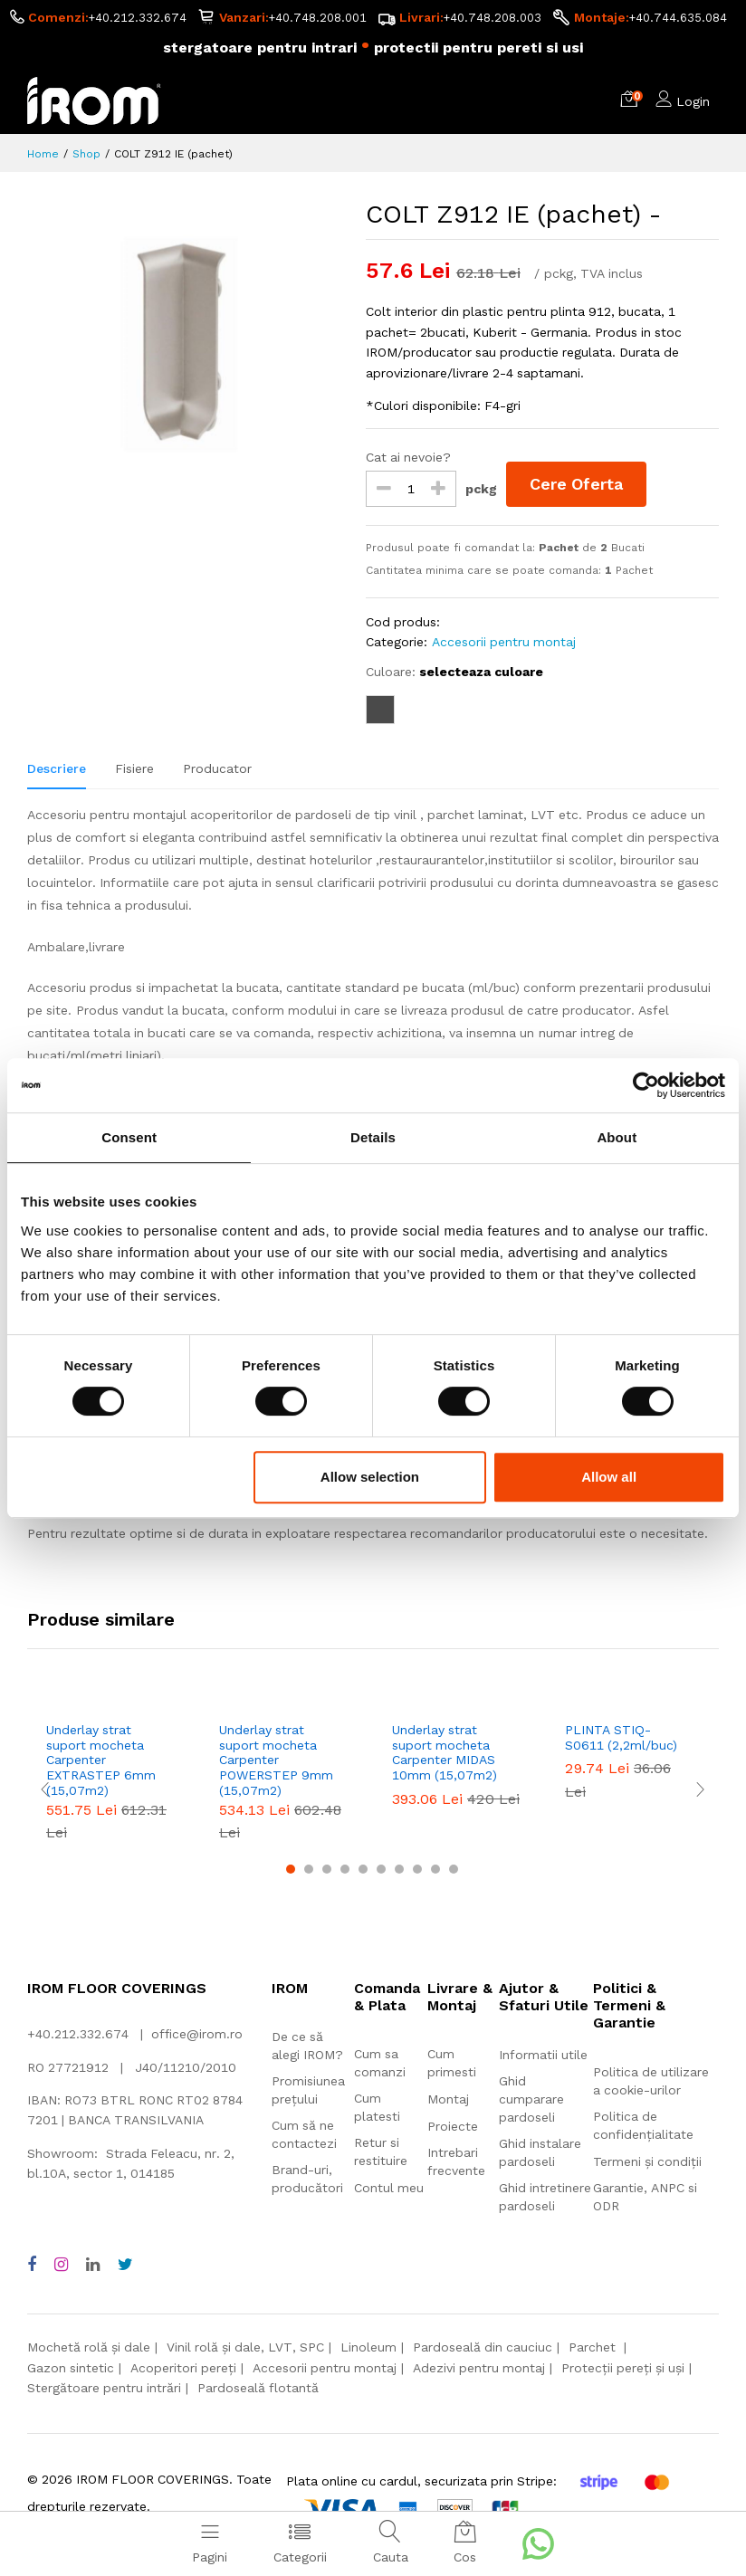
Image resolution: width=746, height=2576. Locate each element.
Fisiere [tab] (134, 790)
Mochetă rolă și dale (88, 2368)
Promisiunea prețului (308, 2111)
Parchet (594, 2368)
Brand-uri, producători (307, 2200)
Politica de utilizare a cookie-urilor (651, 2102)
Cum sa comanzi (380, 2084)
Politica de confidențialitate (643, 2147)
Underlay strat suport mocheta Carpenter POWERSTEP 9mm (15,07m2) (276, 1781)
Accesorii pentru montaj (504, 663)
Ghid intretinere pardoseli (545, 2218)
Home (43, 175)
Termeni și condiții (647, 2183)
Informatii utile (543, 2076)
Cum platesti (377, 2129)
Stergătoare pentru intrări (104, 2409)
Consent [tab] (129, 1137)
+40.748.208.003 (646, 19)
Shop (86, 175)
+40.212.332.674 (168, 19)
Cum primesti (451, 2084)
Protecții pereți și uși (622, 2389)
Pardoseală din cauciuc (482, 2368)
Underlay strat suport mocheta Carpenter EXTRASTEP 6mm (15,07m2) (101, 1781)
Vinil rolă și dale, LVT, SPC (245, 2368)
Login (693, 123)
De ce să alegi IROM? (307, 2067)
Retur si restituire (380, 2173)
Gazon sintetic (70, 2389)
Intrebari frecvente (456, 2183)
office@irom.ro (197, 2055)
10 (453, 1890)
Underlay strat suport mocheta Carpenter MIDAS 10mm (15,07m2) (444, 1774)
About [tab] (616, 1137)
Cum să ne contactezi (304, 2156)
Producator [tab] (217, 790)
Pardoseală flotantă (258, 2409)
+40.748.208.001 (409, 19)
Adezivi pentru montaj (479, 2389)
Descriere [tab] (56, 790)
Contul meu (389, 2209)
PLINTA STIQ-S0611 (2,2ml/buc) (621, 1759)
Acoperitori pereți (183, 2389)
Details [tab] (373, 1137)
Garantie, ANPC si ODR (645, 2218)
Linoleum (368, 2368)
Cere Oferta (579, 505)
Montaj (448, 2120)
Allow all (608, 1476)
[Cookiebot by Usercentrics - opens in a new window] (646, 1085)
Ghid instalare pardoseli (540, 2174)
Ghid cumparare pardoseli (531, 2120)
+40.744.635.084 (407, 39)
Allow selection (369, 1476)
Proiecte (452, 2148)
